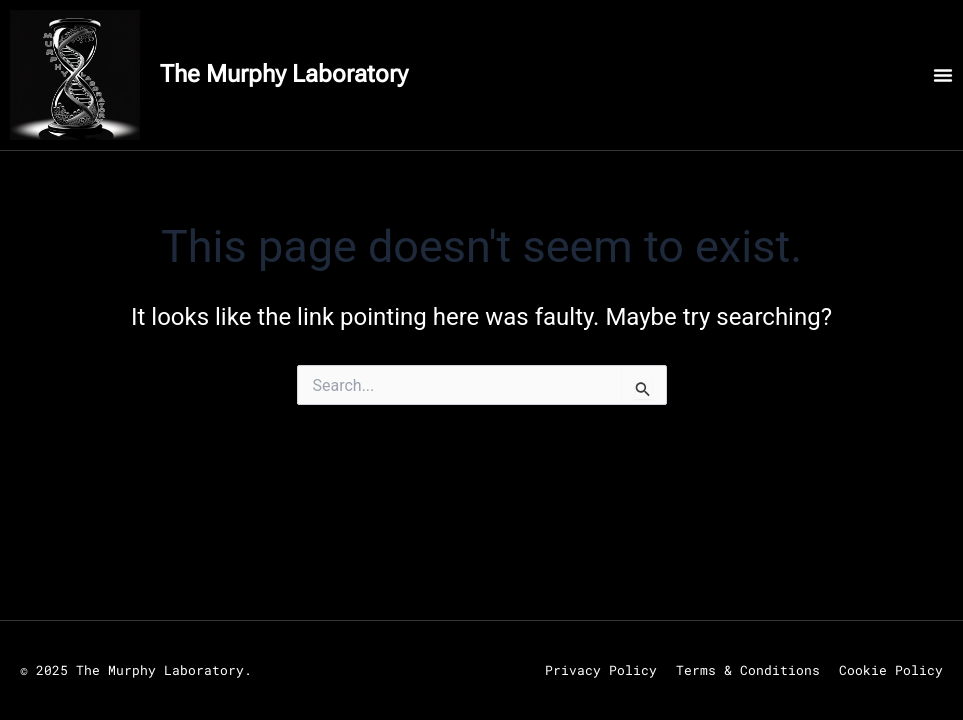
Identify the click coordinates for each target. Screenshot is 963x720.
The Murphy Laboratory (284, 74)
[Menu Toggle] (943, 75)
